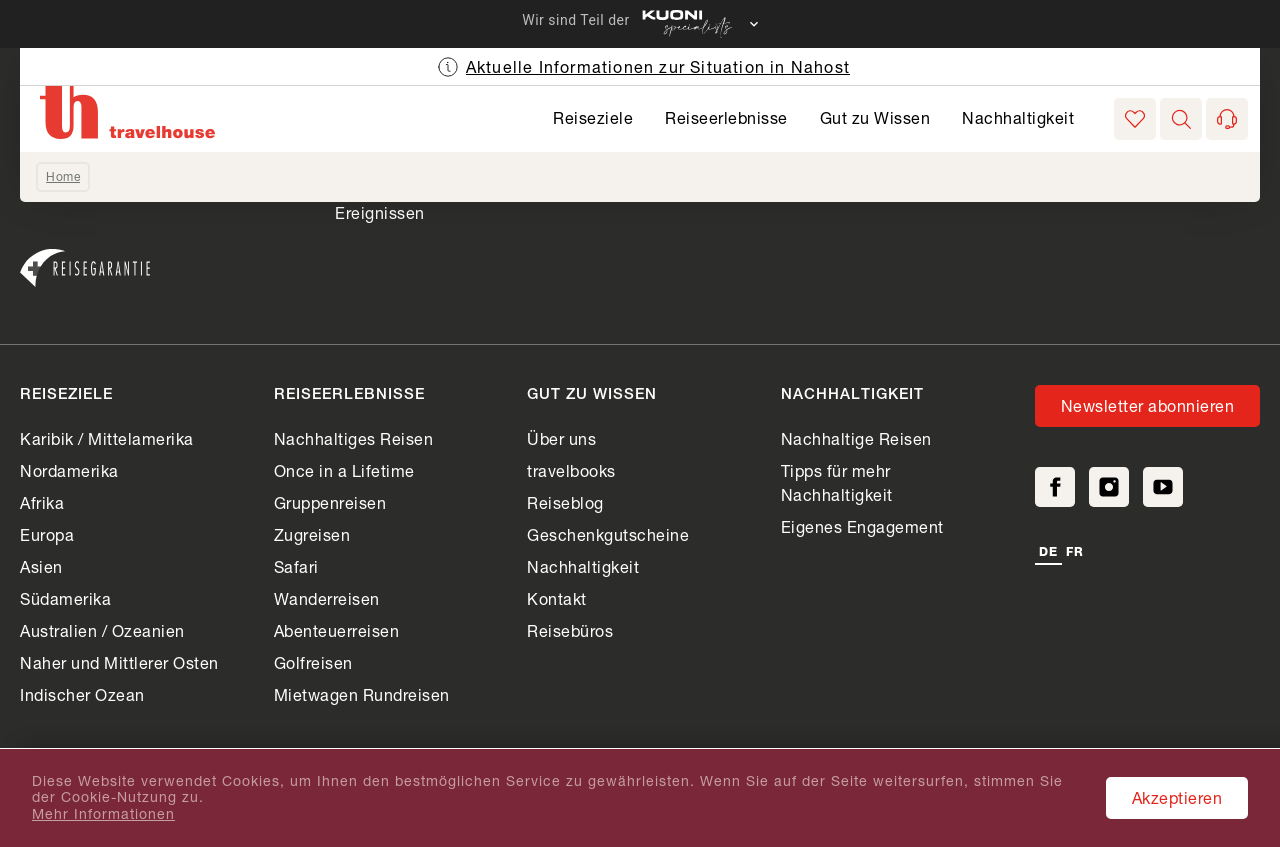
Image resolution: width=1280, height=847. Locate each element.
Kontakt (557, 598)
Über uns (561, 438)
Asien (41, 566)
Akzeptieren (1177, 797)
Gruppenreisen (330, 502)
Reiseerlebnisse (726, 117)
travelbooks (571, 470)
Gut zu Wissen (875, 117)
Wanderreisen (327, 598)
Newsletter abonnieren (1148, 405)
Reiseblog (565, 502)
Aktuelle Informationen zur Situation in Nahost (658, 66)
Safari (296, 566)
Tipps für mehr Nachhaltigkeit (837, 482)
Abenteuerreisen (337, 630)
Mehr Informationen (103, 814)
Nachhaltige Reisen (856, 438)
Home (63, 176)
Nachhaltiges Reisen (354, 438)
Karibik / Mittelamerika (107, 438)
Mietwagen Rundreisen (362, 694)
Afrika (42, 502)
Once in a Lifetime (344, 470)
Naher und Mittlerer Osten (119, 662)
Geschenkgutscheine (608, 534)
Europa (47, 534)
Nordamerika (69, 470)
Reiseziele (593, 117)
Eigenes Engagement (862, 526)
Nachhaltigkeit (1018, 117)
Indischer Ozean (82, 694)
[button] (1181, 119)
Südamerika (65, 598)
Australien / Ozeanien (102, 630)
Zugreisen (312, 534)
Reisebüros (570, 630)
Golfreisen (313, 662)
